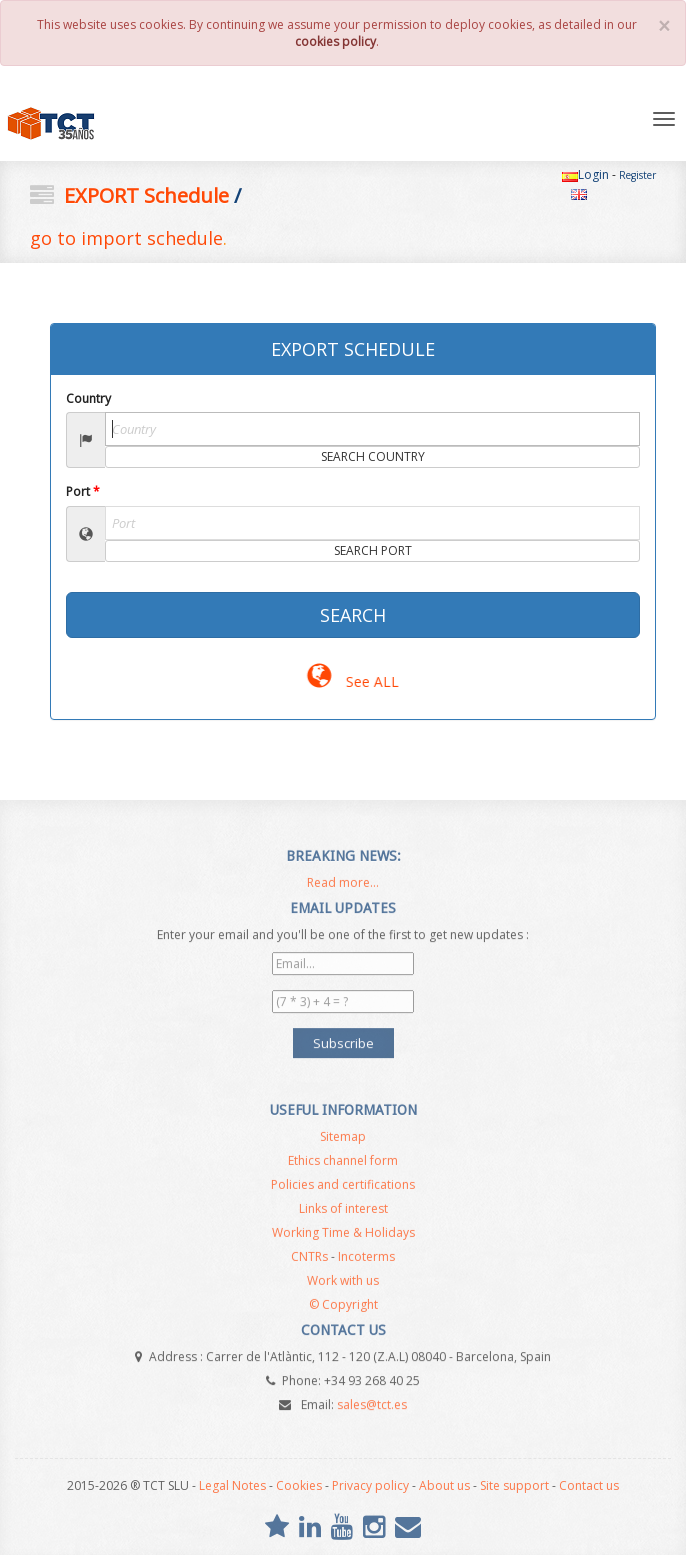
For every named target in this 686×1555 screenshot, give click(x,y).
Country (88, 398)
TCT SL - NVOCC (88, 123)
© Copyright (343, 1308)
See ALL (352, 681)
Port (83, 491)
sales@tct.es (372, 1400)
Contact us (589, 1485)
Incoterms (366, 1260)
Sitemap (343, 1140)
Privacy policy (370, 1485)
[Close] (664, 26)
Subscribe (343, 1039)
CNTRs (309, 1260)
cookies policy (335, 41)
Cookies (299, 1485)
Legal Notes (232, 1485)
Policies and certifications (343, 1188)
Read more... (343, 886)
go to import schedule (126, 238)
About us (444, 1485)
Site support (514, 1485)
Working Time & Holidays (343, 1236)
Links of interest (343, 1212)
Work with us (343, 1284)
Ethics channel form (343, 1164)
